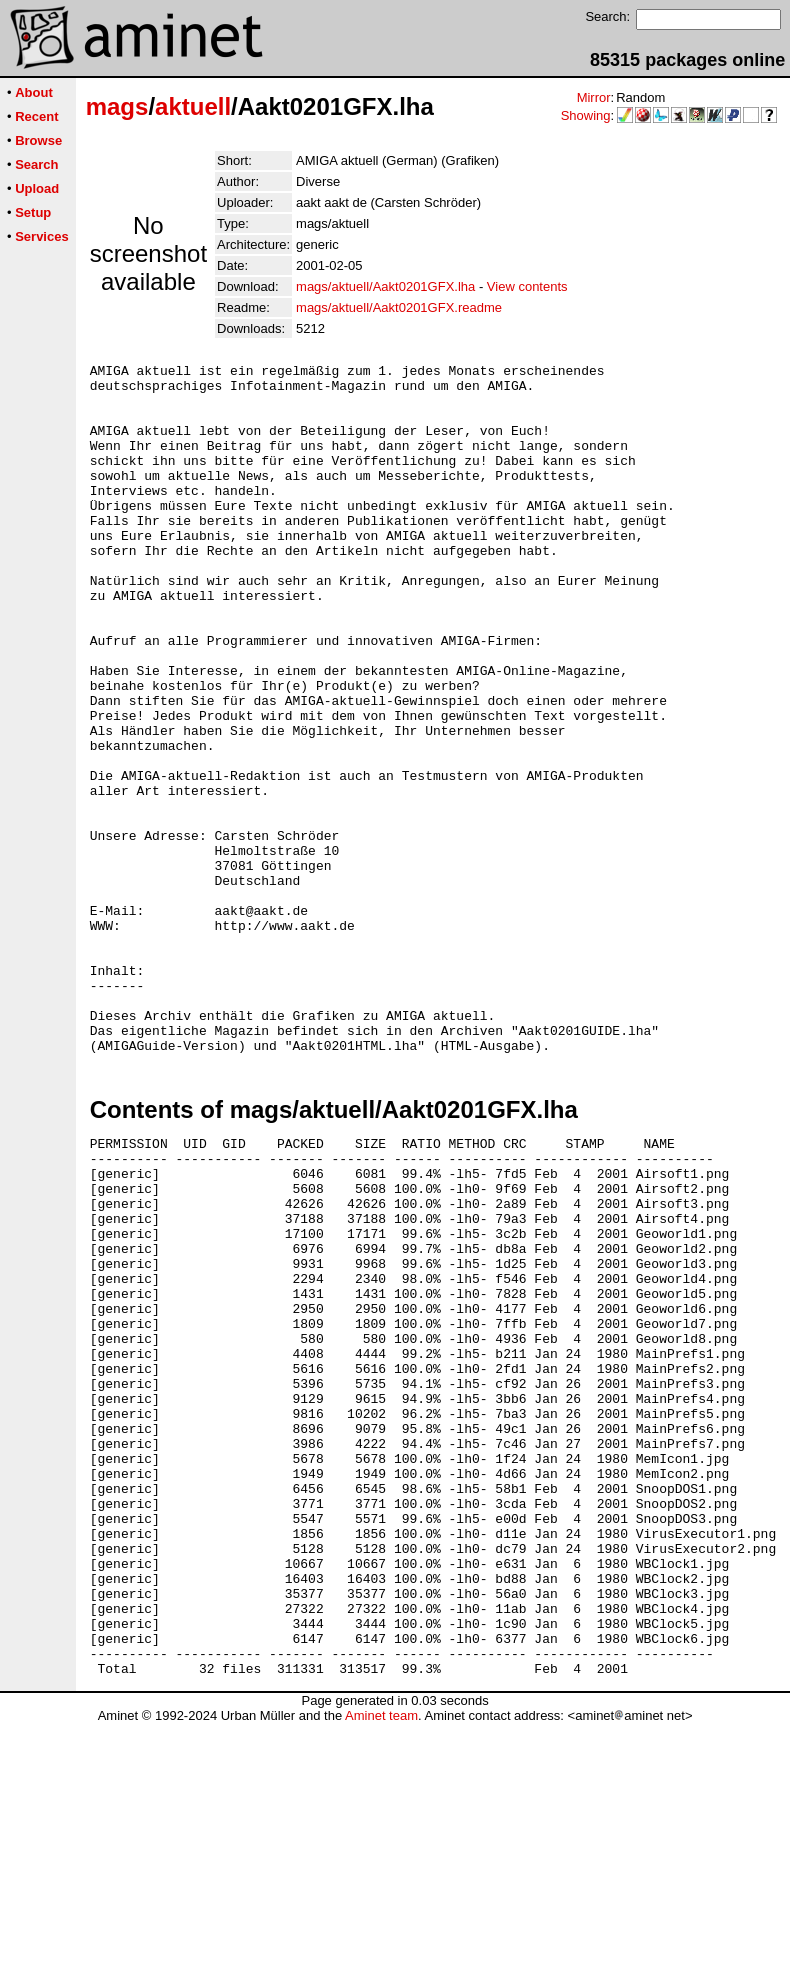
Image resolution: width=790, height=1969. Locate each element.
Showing (586, 115)
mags (117, 106)
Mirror (594, 97)
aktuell (193, 106)
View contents (527, 286)
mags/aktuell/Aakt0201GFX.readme (399, 307)
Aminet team (381, 1961)
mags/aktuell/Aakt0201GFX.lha (385, 286)
